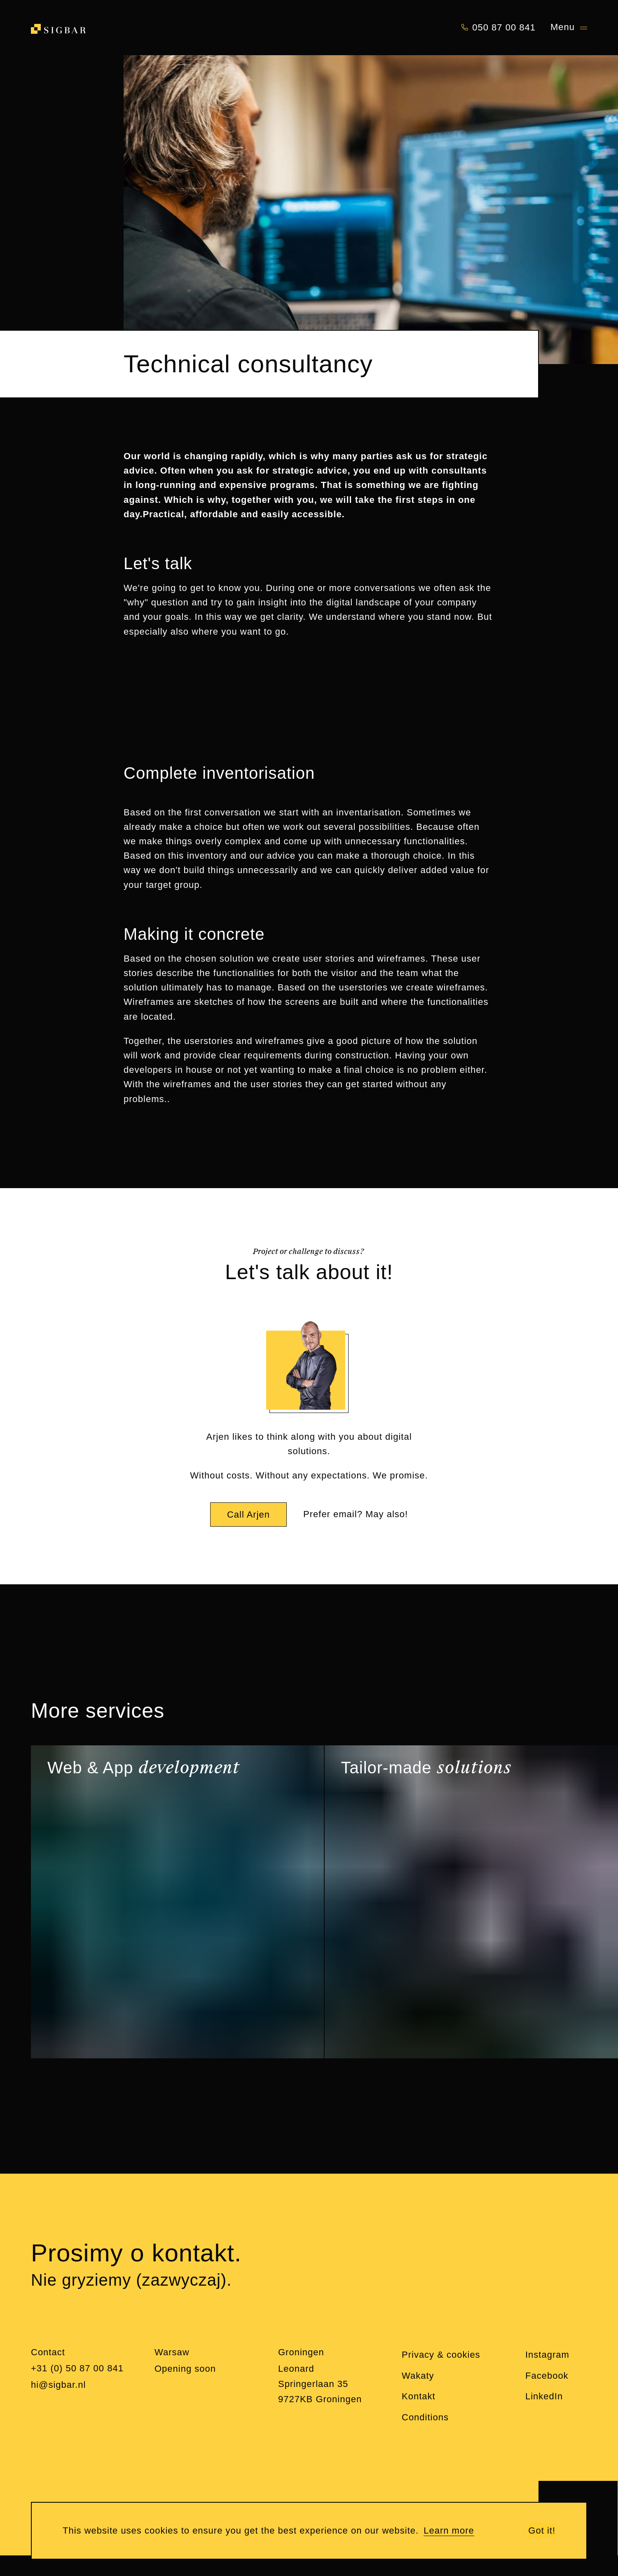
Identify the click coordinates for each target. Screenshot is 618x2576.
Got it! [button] (541, 2530)
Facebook (547, 2375)
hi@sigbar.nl (58, 2385)
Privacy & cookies (441, 2354)
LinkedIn (544, 2396)
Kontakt (418, 2396)
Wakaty (418, 2375)
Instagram (547, 2354)
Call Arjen (248, 1514)
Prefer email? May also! (355, 1514)
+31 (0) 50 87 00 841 (77, 2368)
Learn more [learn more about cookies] (449, 2530)
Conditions (425, 2417)
